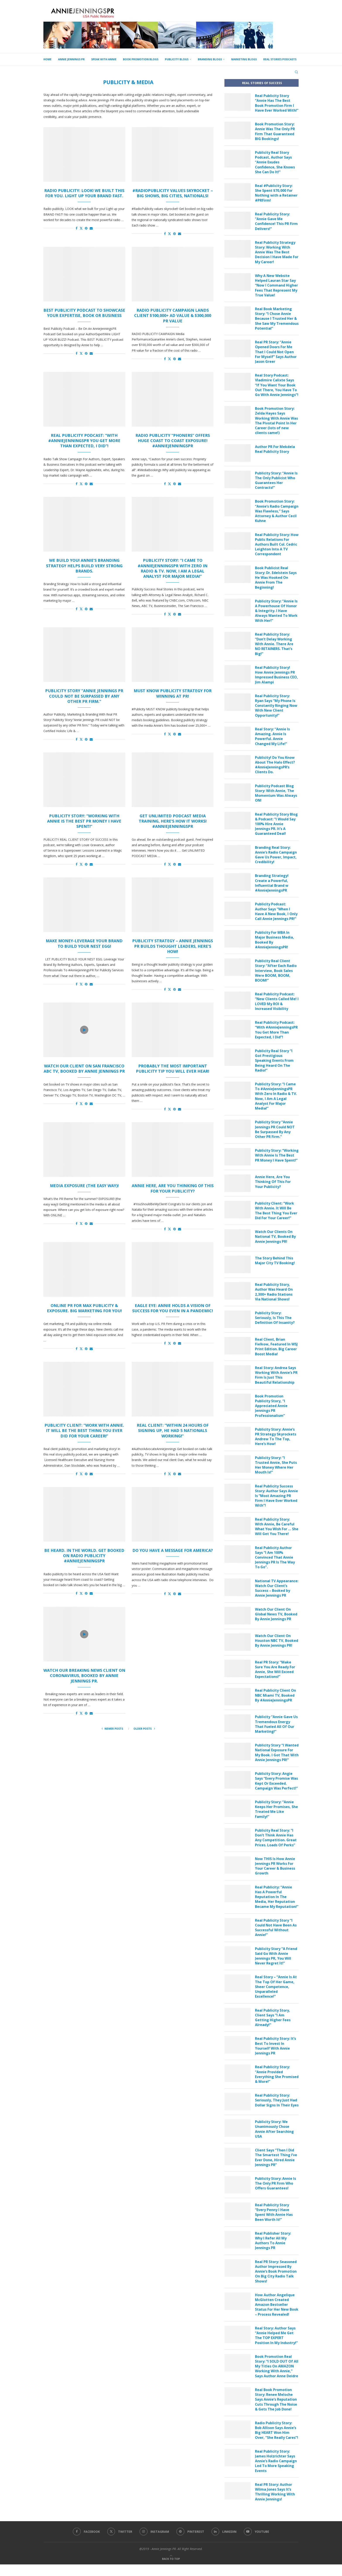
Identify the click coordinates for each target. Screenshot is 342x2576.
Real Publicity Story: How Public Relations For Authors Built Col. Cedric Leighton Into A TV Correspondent (277, 546)
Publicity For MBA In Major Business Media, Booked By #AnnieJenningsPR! (274, 944)
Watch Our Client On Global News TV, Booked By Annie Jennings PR (276, 1621)
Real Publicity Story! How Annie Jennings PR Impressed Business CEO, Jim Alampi (276, 678)
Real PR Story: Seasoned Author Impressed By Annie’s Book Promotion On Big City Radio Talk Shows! (276, 2281)
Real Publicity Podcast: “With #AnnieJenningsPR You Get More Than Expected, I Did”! (84, 441)
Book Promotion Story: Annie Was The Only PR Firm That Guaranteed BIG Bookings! (275, 131)
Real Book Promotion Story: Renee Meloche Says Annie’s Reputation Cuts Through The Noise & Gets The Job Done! (276, 2410)
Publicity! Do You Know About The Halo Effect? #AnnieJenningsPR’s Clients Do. (275, 768)
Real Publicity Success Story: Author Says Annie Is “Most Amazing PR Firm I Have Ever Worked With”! (276, 1502)
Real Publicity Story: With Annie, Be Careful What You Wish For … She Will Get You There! (276, 1533)
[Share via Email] (91, 228)
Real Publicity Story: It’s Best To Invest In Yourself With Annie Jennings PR (275, 2055)
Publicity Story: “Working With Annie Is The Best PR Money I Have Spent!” (84, 821)
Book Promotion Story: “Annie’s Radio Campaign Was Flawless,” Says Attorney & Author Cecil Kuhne (277, 513)
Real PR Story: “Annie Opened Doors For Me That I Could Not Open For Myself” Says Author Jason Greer (276, 353)
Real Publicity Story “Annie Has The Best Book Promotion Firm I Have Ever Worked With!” (276, 103)
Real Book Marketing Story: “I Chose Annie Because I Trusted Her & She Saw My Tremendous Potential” (277, 320)
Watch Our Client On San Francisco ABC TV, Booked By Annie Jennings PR (84, 1068)
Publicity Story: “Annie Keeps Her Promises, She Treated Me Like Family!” (276, 1817)
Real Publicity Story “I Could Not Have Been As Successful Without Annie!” (276, 1936)
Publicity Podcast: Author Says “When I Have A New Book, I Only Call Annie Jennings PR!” (276, 915)
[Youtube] (256, 2543)
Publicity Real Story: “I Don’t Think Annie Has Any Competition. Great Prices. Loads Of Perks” (276, 1845)
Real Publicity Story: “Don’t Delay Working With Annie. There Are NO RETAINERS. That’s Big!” (274, 647)
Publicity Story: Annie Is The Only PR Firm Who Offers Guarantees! (275, 2193)
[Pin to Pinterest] (86, 228)
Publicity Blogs (176, 59)
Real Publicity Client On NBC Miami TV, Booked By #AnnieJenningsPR (275, 1703)
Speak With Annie (103, 59)
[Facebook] (86, 2543)
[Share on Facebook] (76, 228)
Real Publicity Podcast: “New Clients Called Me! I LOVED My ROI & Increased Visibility (276, 1006)
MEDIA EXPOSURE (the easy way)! (84, 1185)
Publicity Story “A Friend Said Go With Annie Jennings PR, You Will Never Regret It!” (276, 1964)
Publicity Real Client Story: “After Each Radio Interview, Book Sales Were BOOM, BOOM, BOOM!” (276, 975)
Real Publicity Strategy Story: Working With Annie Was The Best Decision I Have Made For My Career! (276, 253)
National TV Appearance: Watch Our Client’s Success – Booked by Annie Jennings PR (277, 1595)
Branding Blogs (210, 59)
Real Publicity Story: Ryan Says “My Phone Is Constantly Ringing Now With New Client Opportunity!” (276, 709)
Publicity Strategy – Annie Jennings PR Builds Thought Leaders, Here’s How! (172, 946)
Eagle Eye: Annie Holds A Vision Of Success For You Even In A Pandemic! (172, 1308)
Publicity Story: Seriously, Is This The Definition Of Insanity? (275, 1323)
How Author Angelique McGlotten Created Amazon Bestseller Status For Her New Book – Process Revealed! (277, 2315)
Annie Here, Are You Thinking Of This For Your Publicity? (173, 1188)
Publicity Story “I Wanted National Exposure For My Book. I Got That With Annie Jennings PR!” (277, 1760)
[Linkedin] (224, 2543)
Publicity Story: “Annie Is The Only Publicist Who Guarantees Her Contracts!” (276, 482)
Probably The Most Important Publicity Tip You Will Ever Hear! (172, 1068)
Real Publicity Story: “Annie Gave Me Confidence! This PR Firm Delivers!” (276, 222)
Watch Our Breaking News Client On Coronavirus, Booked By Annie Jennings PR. (84, 1676)
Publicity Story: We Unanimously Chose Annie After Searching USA (274, 2138)
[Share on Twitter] (81, 228)
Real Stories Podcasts (279, 59)
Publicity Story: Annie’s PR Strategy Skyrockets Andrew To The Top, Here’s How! (275, 1443)
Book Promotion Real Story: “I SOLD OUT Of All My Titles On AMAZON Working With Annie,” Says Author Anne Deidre (276, 2377)
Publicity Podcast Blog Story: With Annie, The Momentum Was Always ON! (276, 796)
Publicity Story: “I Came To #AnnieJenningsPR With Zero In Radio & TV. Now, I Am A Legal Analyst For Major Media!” (172, 568)
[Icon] (84, 1029)
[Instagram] (154, 2543)
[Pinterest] (190, 2543)
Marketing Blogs (244, 59)
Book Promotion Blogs (140, 59)
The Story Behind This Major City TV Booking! (275, 1266)
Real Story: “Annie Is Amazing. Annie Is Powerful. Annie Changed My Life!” (272, 739)
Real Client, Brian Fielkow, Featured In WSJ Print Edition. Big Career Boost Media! (276, 1352)
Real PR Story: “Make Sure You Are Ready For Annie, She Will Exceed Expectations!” (275, 1677)
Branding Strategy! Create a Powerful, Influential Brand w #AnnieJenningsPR (272, 887)
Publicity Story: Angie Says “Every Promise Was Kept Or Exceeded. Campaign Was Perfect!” (276, 1788)
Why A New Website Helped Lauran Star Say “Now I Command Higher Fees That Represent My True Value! (276, 286)
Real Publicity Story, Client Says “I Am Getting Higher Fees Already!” (273, 2027)
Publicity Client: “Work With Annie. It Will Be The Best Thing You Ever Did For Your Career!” (84, 1430)
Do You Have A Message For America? (172, 1550)
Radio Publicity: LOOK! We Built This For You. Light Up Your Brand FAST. (84, 193)
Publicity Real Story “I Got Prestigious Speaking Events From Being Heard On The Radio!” (274, 1065)
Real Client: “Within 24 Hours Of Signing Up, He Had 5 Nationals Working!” (173, 1430)
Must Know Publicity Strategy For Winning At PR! (173, 693)
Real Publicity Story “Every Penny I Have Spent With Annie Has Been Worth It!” (274, 2222)
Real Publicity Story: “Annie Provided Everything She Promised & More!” (277, 2084)
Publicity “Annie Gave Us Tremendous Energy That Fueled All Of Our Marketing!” (276, 1731)
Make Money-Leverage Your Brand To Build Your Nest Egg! (84, 943)
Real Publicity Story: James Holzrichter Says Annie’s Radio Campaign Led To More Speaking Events (276, 2472)
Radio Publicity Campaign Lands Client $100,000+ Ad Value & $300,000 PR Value (172, 315)
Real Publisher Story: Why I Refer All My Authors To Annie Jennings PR (273, 2250)
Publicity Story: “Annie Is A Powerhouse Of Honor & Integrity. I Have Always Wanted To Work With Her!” (276, 613)
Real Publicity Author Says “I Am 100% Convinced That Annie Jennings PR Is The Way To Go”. (275, 1564)
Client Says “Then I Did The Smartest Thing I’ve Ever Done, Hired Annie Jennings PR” (276, 2167)
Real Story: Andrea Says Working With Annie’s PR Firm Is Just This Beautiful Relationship (276, 1381)
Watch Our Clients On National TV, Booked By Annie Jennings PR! (275, 1242)
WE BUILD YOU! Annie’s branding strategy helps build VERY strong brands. (84, 566)
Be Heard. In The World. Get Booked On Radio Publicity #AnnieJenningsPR (84, 1556)
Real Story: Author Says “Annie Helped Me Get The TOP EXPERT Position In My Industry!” (276, 2346)
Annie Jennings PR (71, 59)
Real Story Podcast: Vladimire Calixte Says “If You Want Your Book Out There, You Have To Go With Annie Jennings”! (276, 386)
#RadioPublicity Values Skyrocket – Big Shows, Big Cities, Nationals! (172, 193)
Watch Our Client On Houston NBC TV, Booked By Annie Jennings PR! (277, 1648)
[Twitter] (119, 2543)
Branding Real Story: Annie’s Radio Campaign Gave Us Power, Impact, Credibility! (276, 858)
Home (47, 59)
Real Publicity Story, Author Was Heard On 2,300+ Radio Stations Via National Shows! (274, 1297)
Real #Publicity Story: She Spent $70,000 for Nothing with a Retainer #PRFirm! (276, 193)
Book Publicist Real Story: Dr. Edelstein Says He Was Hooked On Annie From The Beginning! (276, 580)
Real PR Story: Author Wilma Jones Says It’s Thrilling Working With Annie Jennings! (275, 2503)
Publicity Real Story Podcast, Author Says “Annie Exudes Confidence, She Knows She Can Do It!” (275, 162)
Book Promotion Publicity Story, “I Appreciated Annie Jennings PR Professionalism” (271, 1412)
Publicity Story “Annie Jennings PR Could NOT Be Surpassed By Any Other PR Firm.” (84, 696)
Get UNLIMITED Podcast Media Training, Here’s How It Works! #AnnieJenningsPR (173, 821)
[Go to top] (171, 2570)
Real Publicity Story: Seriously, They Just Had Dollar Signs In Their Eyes (277, 2109)
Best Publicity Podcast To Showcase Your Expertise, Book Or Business (84, 313)
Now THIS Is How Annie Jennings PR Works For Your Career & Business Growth (275, 1874)
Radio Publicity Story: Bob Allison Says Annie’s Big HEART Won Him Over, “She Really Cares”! (276, 2441)
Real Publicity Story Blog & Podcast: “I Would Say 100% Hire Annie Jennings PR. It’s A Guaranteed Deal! (276, 828)
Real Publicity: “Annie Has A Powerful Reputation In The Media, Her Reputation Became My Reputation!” (276, 1905)
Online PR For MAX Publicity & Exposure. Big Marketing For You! (84, 1308)
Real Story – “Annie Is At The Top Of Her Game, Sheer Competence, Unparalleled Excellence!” (276, 1996)
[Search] (296, 72)
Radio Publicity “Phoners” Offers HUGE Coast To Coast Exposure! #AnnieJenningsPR (172, 441)
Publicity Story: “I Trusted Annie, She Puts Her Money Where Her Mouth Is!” (276, 1471)
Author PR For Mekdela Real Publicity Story (275, 451)
